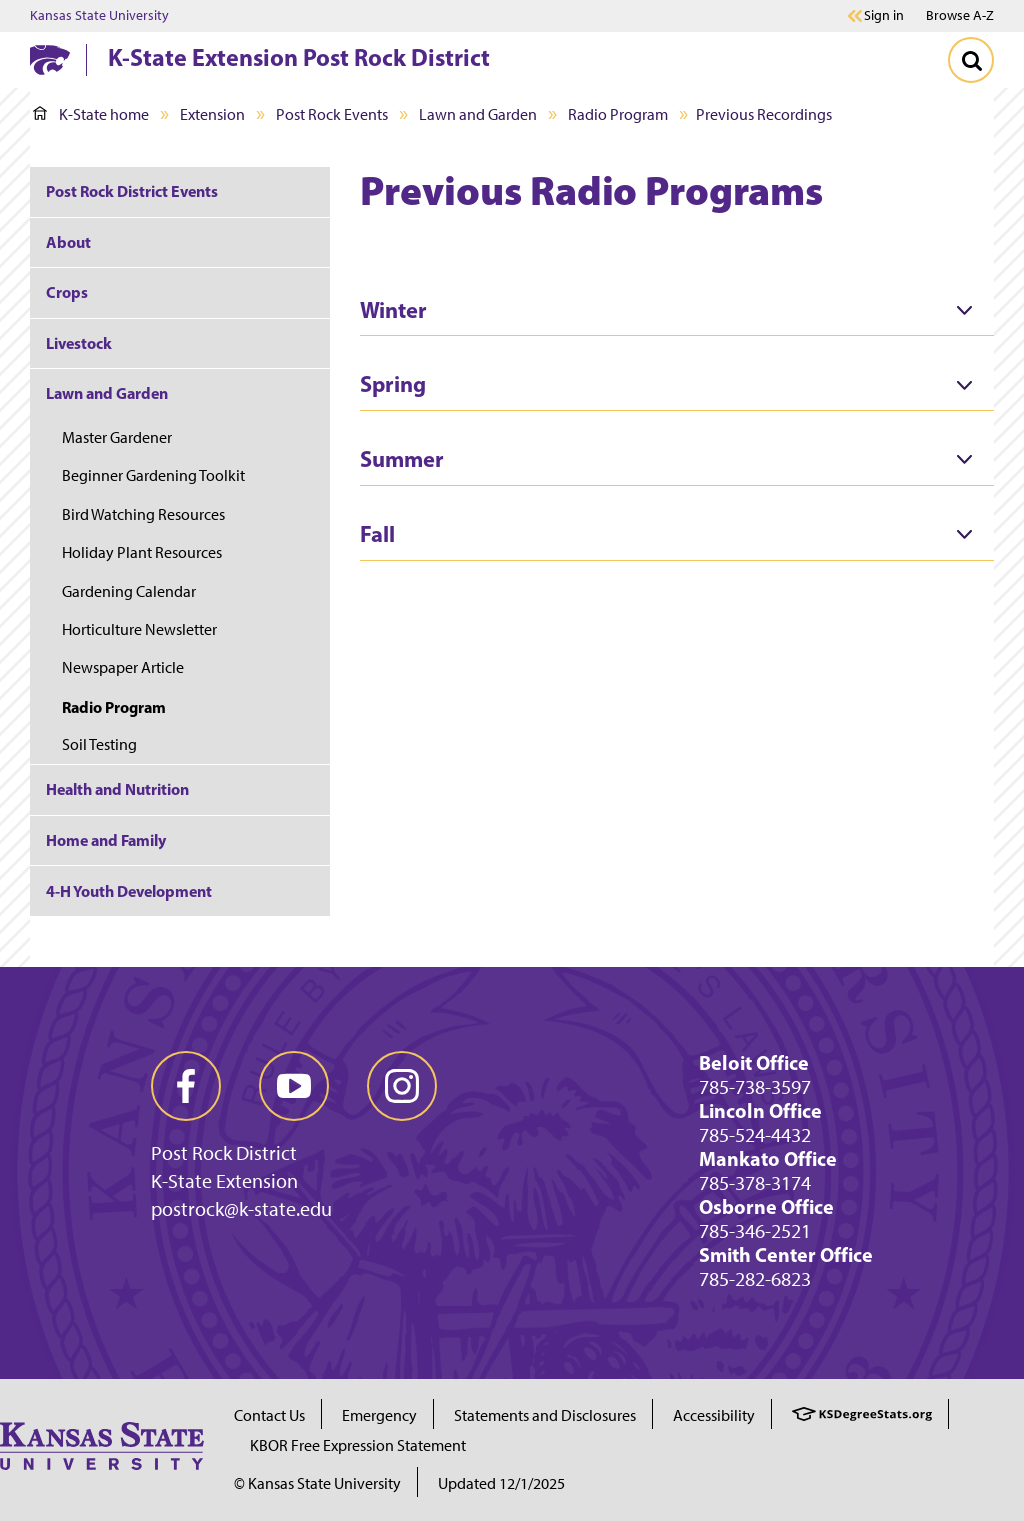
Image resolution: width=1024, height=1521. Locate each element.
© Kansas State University (317, 1483)
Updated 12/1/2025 (501, 1483)
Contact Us (269, 1415)
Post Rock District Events (132, 191)
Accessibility (714, 1415)
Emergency (379, 1415)
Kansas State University (99, 16)
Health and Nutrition (117, 789)
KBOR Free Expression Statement (358, 1445)
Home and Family (106, 840)
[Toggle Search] (971, 60)
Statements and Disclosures (545, 1415)
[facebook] (186, 1086)
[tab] (677, 311)
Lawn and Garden (478, 114)
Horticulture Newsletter (139, 629)
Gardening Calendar (129, 591)
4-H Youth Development (129, 891)
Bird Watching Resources (143, 514)
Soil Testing (99, 744)
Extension (212, 114)
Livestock (79, 343)
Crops (67, 292)
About (68, 242)
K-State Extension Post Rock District (299, 57)
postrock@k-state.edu (241, 1209)
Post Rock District (224, 1153)
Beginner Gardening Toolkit (153, 475)
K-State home (91, 114)
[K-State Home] (50, 59)
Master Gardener (117, 437)
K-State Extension (224, 1181)
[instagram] (402, 1086)
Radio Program (618, 114)
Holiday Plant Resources (142, 552)
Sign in (884, 16)
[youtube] (294, 1086)
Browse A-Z (960, 15)
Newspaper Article (123, 667)
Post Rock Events (332, 114)
